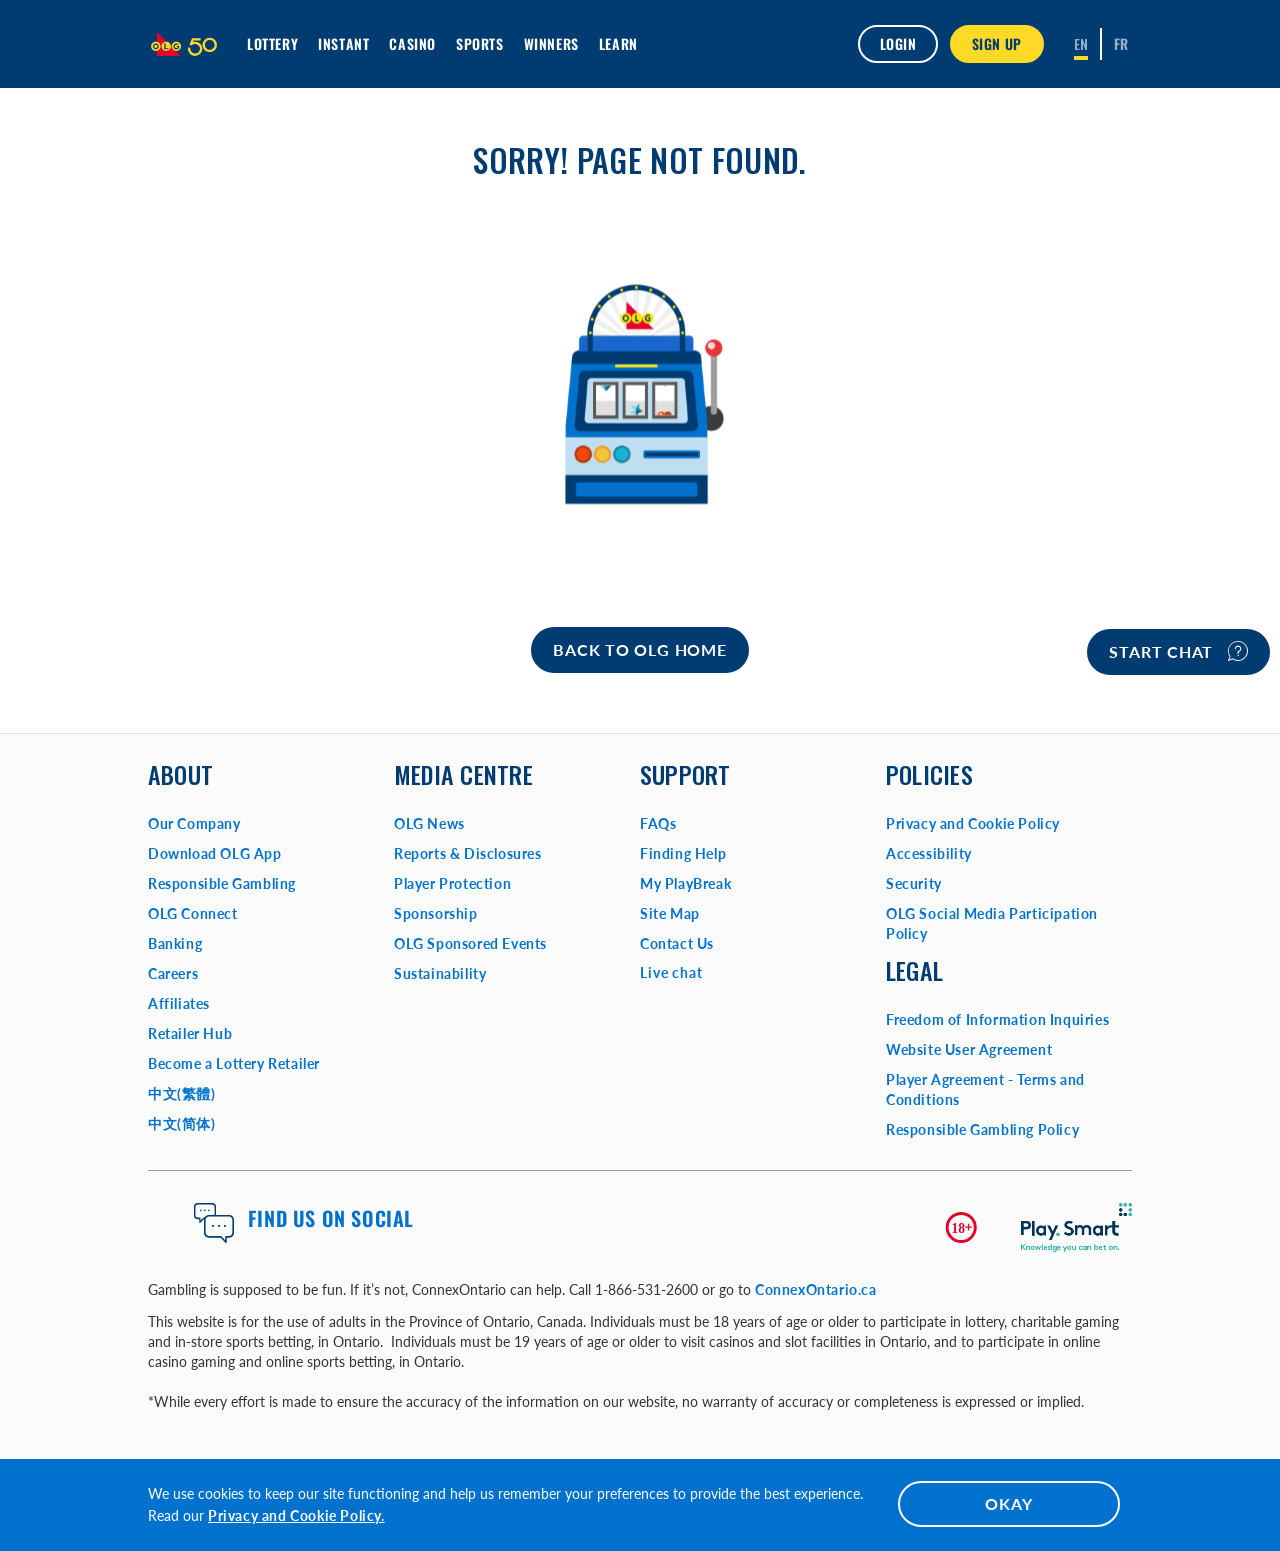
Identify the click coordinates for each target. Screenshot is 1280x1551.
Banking (175, 943)
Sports (480, 43)
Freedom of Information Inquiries (997, 1019)
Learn (618, 43)
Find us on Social (331, 1218)
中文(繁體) (182, 1093)
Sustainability (440, 973)
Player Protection (452, 883)
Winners (551, 43)
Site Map (670, 913)
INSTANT (343, 43)
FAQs (658, 823)
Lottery (272, 43)
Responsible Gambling (222, 883)
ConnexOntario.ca (816, 1289)
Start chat (1178, 651)
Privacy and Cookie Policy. (296, 1515)
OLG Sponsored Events (470, 943)
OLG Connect (193, 913)
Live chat (671, 972)
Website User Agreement (969, 1049)
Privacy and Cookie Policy (973, 823)
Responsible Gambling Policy (982, 1129)
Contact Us (677, 943)
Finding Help (683, 853)
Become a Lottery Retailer (234, 1063)
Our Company (194, 823)
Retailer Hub (190, 1033)
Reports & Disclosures (468, 853)
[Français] (1121, 44)
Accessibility (929, 853)
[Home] (639, 650)
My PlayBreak (685, 883)
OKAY (1008, 1503)
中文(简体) (182, 1123)
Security (914, 883)
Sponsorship (436, 913)
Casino (412, 43)
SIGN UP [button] (997, 43)
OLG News (429, 823)
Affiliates (179, 1003)
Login (898, 43)
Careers (173, 973)
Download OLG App (215, 853)
